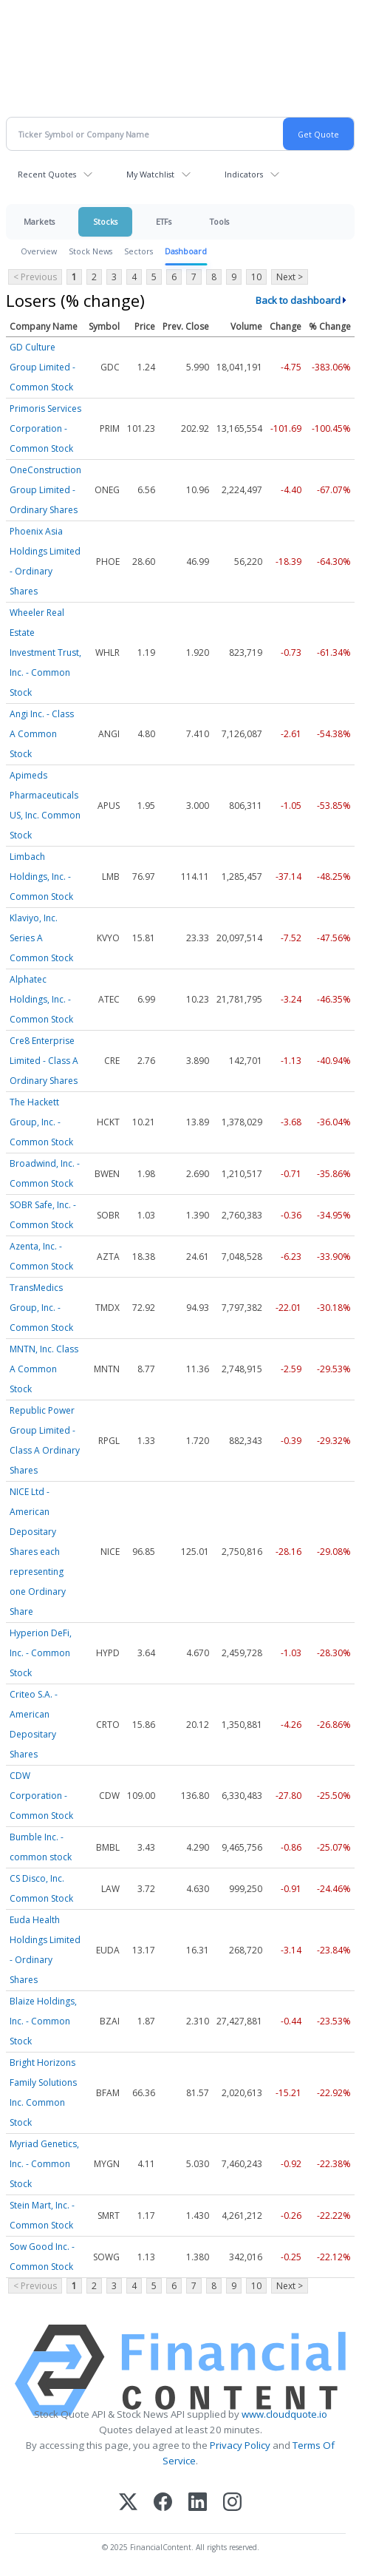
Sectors (138, 251)
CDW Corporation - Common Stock (41, 1795)
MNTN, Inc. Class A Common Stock (44, 1369)
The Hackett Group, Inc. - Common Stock (41, 1122)
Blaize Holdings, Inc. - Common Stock (43, 2021)
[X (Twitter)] (128, 2503)
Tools (219, 221)
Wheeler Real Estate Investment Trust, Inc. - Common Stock (45, 652)
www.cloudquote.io (284, 2414)
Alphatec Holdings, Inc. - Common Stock (41, 999)
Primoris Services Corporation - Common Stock (45, 428)
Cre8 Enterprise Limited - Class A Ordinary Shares (44, 1060)
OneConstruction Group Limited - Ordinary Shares (45, 490)
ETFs (163, 221)
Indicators (244, 174)
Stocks (105, 221)
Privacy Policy (240, 2445)
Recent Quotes (47, 174)
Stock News (90, 251)
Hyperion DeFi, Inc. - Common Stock (41, 1653)
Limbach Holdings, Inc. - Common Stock (41, 876)
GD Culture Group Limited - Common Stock (42, 367)
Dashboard (186, 251)
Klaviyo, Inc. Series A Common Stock (41, 938)
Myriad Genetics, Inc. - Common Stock (44, 2164)
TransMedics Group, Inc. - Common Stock (41, 1307)
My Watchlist (150, 174)
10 (256, 277)
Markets (39, 221)
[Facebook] (163, 2503)
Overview (39, 251)
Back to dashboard (298, 300)
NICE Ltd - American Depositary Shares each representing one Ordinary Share (38, 1551)
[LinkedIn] (197, 2503)
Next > (289, 277)
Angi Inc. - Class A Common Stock (42, 734)
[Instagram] (232, 2503)
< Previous (35, 277)
